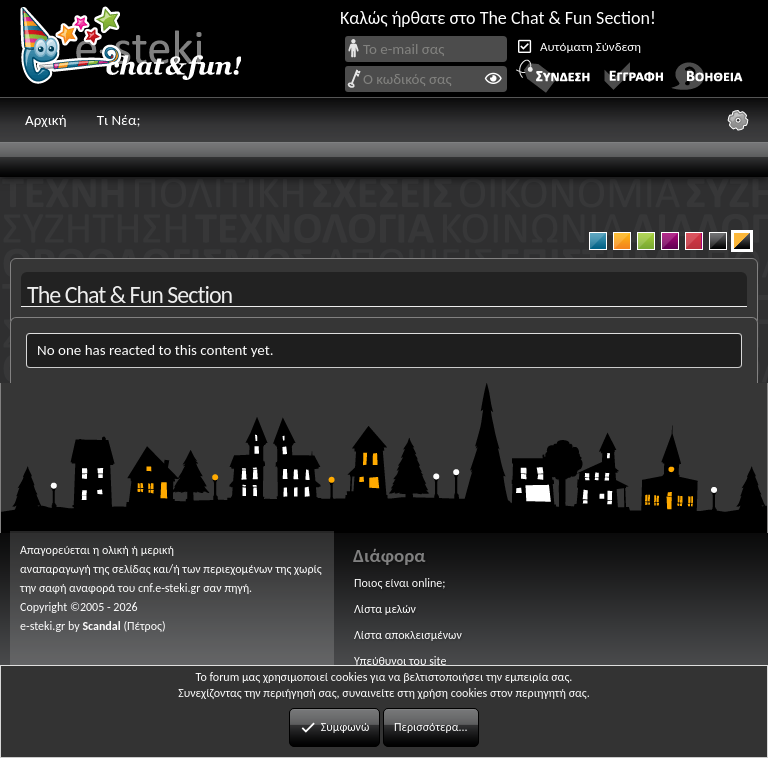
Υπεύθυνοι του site (400, 661)
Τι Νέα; (119, 120)
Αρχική (46, 120)
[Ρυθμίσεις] (738, 120)
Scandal (101, 626)
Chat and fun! (145, 48)
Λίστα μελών (385, 609)
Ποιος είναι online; (399, 583)
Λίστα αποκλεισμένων (408, 635)
